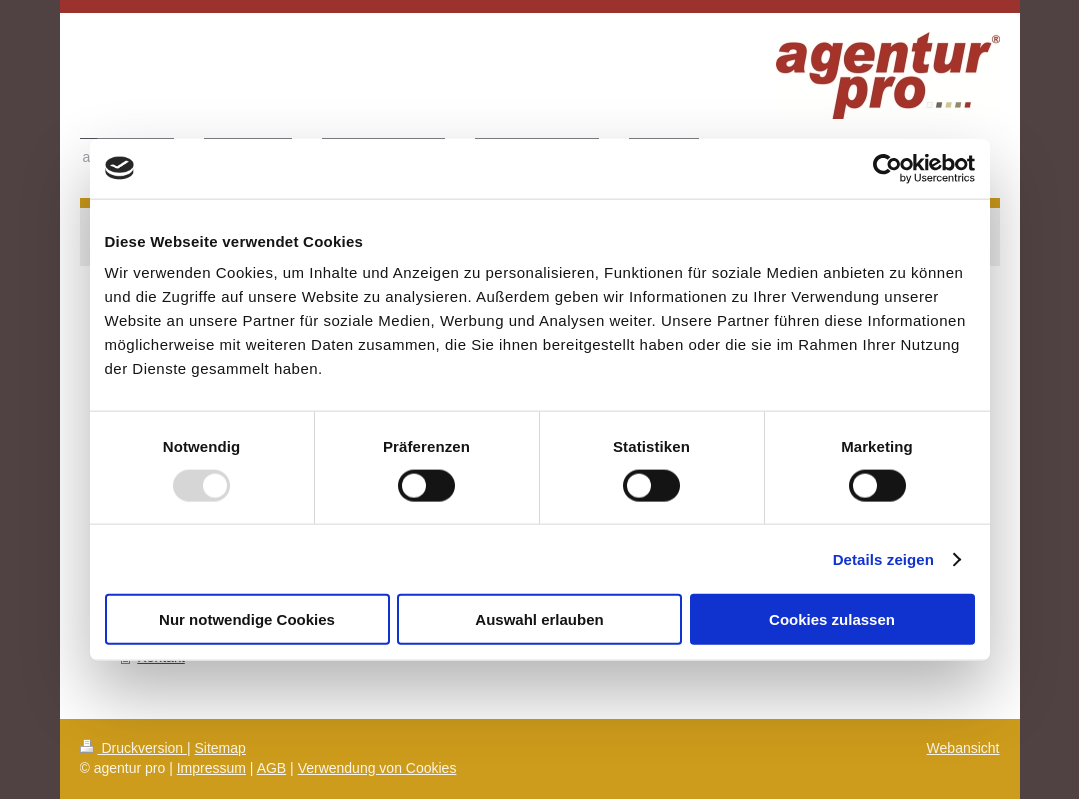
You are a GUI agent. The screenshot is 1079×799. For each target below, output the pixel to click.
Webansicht (963, 748)
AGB (272, 768)
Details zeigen (883, 558)
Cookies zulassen (832, 619)
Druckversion (133, 748)
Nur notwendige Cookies (247, 619)
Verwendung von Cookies (377, 768)
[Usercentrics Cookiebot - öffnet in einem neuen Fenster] (887, 168)
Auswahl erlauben (539, 619)
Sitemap (220, 748)
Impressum (211, 768)
